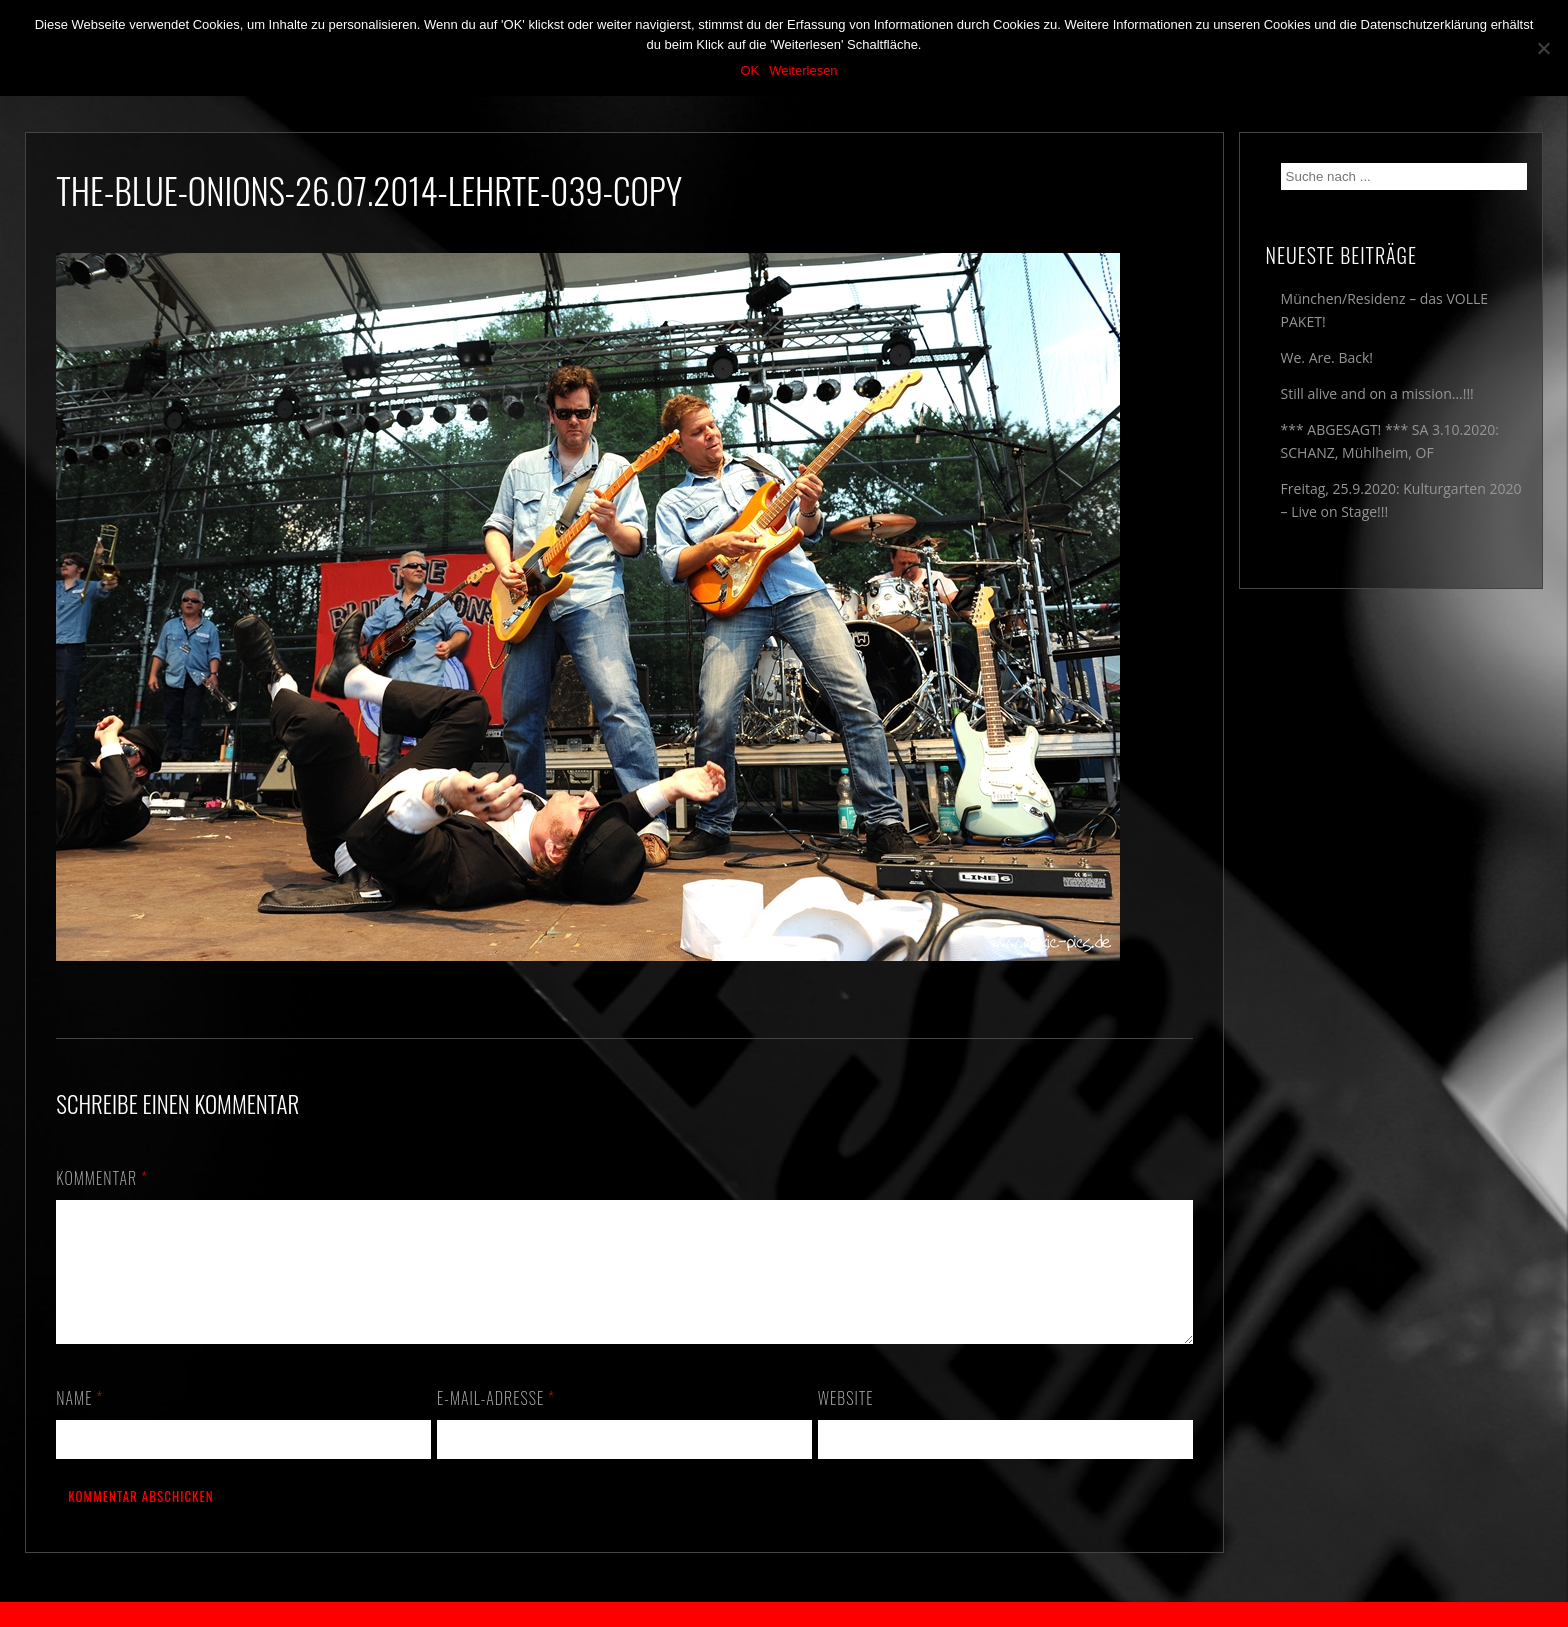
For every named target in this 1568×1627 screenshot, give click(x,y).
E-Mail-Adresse (496, 1422)
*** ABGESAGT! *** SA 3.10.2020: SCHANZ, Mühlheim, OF (1390, 441)
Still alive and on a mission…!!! (1377, 393)
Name (79, 1422)
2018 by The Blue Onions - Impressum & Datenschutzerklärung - (784, 1614)
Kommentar (102, 1178)
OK (749, 70)
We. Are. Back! (1327, 357)
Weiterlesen (803, 70)
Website (846, 1422)
